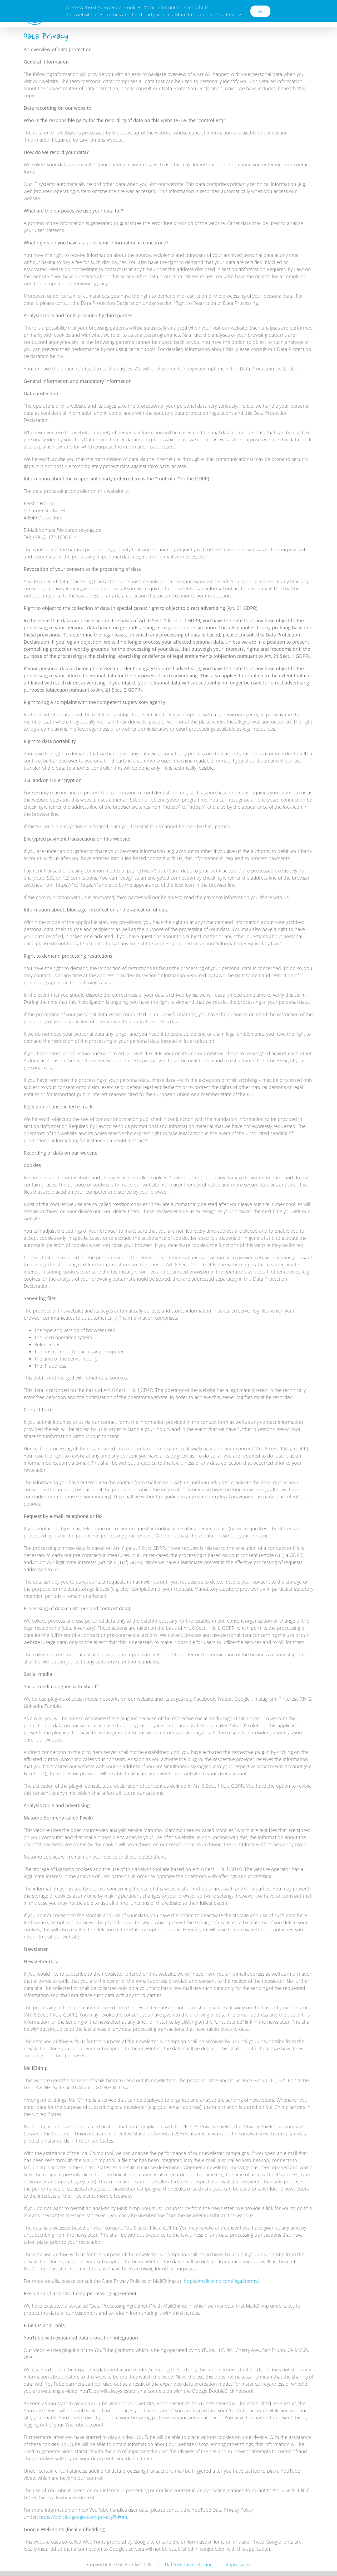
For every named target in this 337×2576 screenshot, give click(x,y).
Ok (260, 11)
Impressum (238, 2564)
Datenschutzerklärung (188, 2564)
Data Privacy (227, 14)
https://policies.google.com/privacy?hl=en (83, 2517)
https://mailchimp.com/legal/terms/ (221, 2281)
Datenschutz (195, 7)
